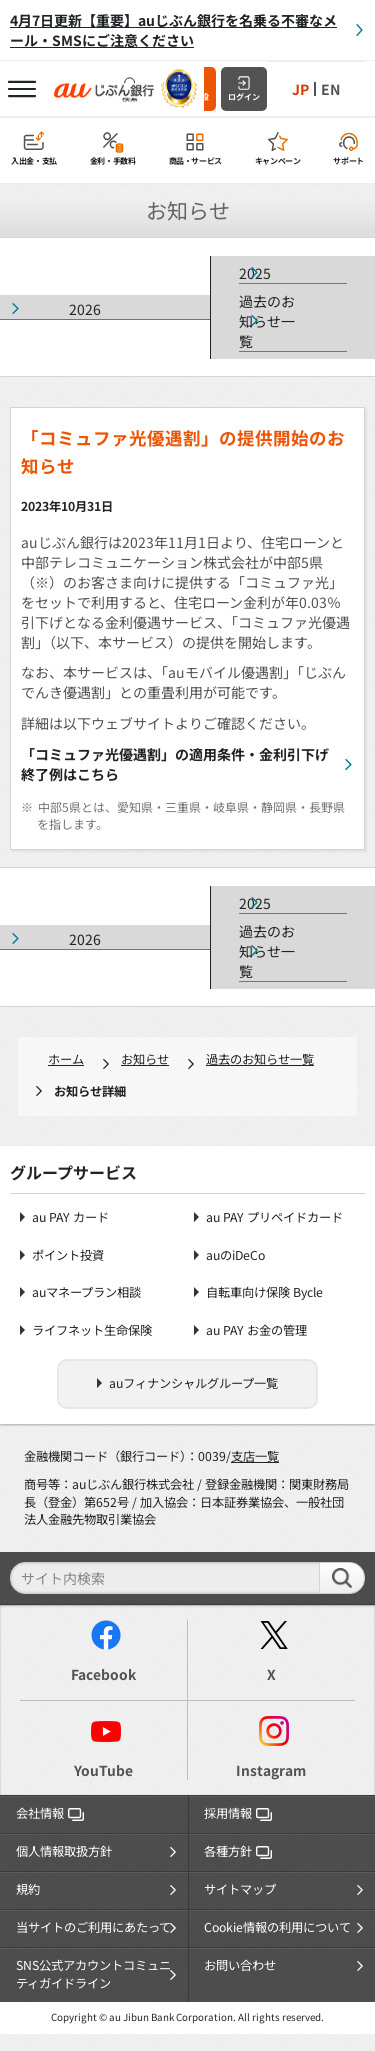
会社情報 (50, 1813)
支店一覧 (255, 1456)
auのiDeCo (235, 1255)
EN (330, 89)
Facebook (103, 1674)
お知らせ (145, 1059)
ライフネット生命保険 (92, 1330)
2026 (85, 309)
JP (300, 89)
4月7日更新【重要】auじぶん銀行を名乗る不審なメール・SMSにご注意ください (173, 30)
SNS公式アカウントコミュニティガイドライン (93, 1974)
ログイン (244, 96)
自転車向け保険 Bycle (264, 1292)
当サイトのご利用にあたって (93, 1927)
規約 (28, 1889)
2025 (255, 273)
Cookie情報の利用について (277, 1927)
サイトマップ (240, 1889)
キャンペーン (278, 160)
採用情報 (238, 1813)
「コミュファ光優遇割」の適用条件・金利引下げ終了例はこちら (175, 764)
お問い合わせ (240, 1965)
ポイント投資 (68, 1255)
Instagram (271, 1770)
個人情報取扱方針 (64, 1851)
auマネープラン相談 (86, 1292)
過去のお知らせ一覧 (267, 321)
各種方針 (238, 1851)
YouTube (103, 1770)
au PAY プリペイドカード (274, 1217)
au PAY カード (70, 1217)
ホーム (66, 1059)
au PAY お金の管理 (256, 1330)
